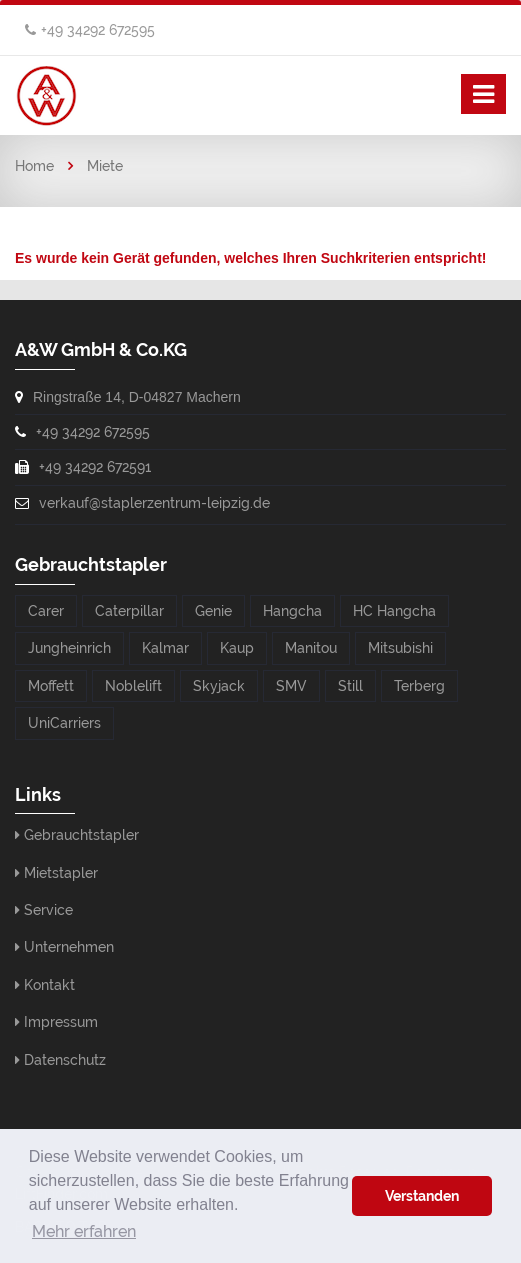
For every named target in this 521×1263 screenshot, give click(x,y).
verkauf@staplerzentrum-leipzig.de (154, 503)
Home (34, 166)
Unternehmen (69, 947)
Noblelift (133, 686)
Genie (213, 611)
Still (350, 686)
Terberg (419, 686)
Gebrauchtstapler (81, 835)
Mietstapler (61, 873)
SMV (291, 686)
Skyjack (219, 686)
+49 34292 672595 (98, 30)
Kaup (237, 648)
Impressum (61, 1022)
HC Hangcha (394, 611)
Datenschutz (65, 1060)
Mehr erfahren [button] (84, 1231)
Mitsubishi (400, 648)
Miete (105, 166)
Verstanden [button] (422, 1195)
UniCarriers (64, 723)
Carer (46, 611)
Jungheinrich (69, 648)
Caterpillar (129, 611)
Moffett (51, 686)
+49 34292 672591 (95, 467)
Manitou (311, 648)
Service (48, 910)
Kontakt (49, 985)
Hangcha (292, 611)
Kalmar (165, 648)
